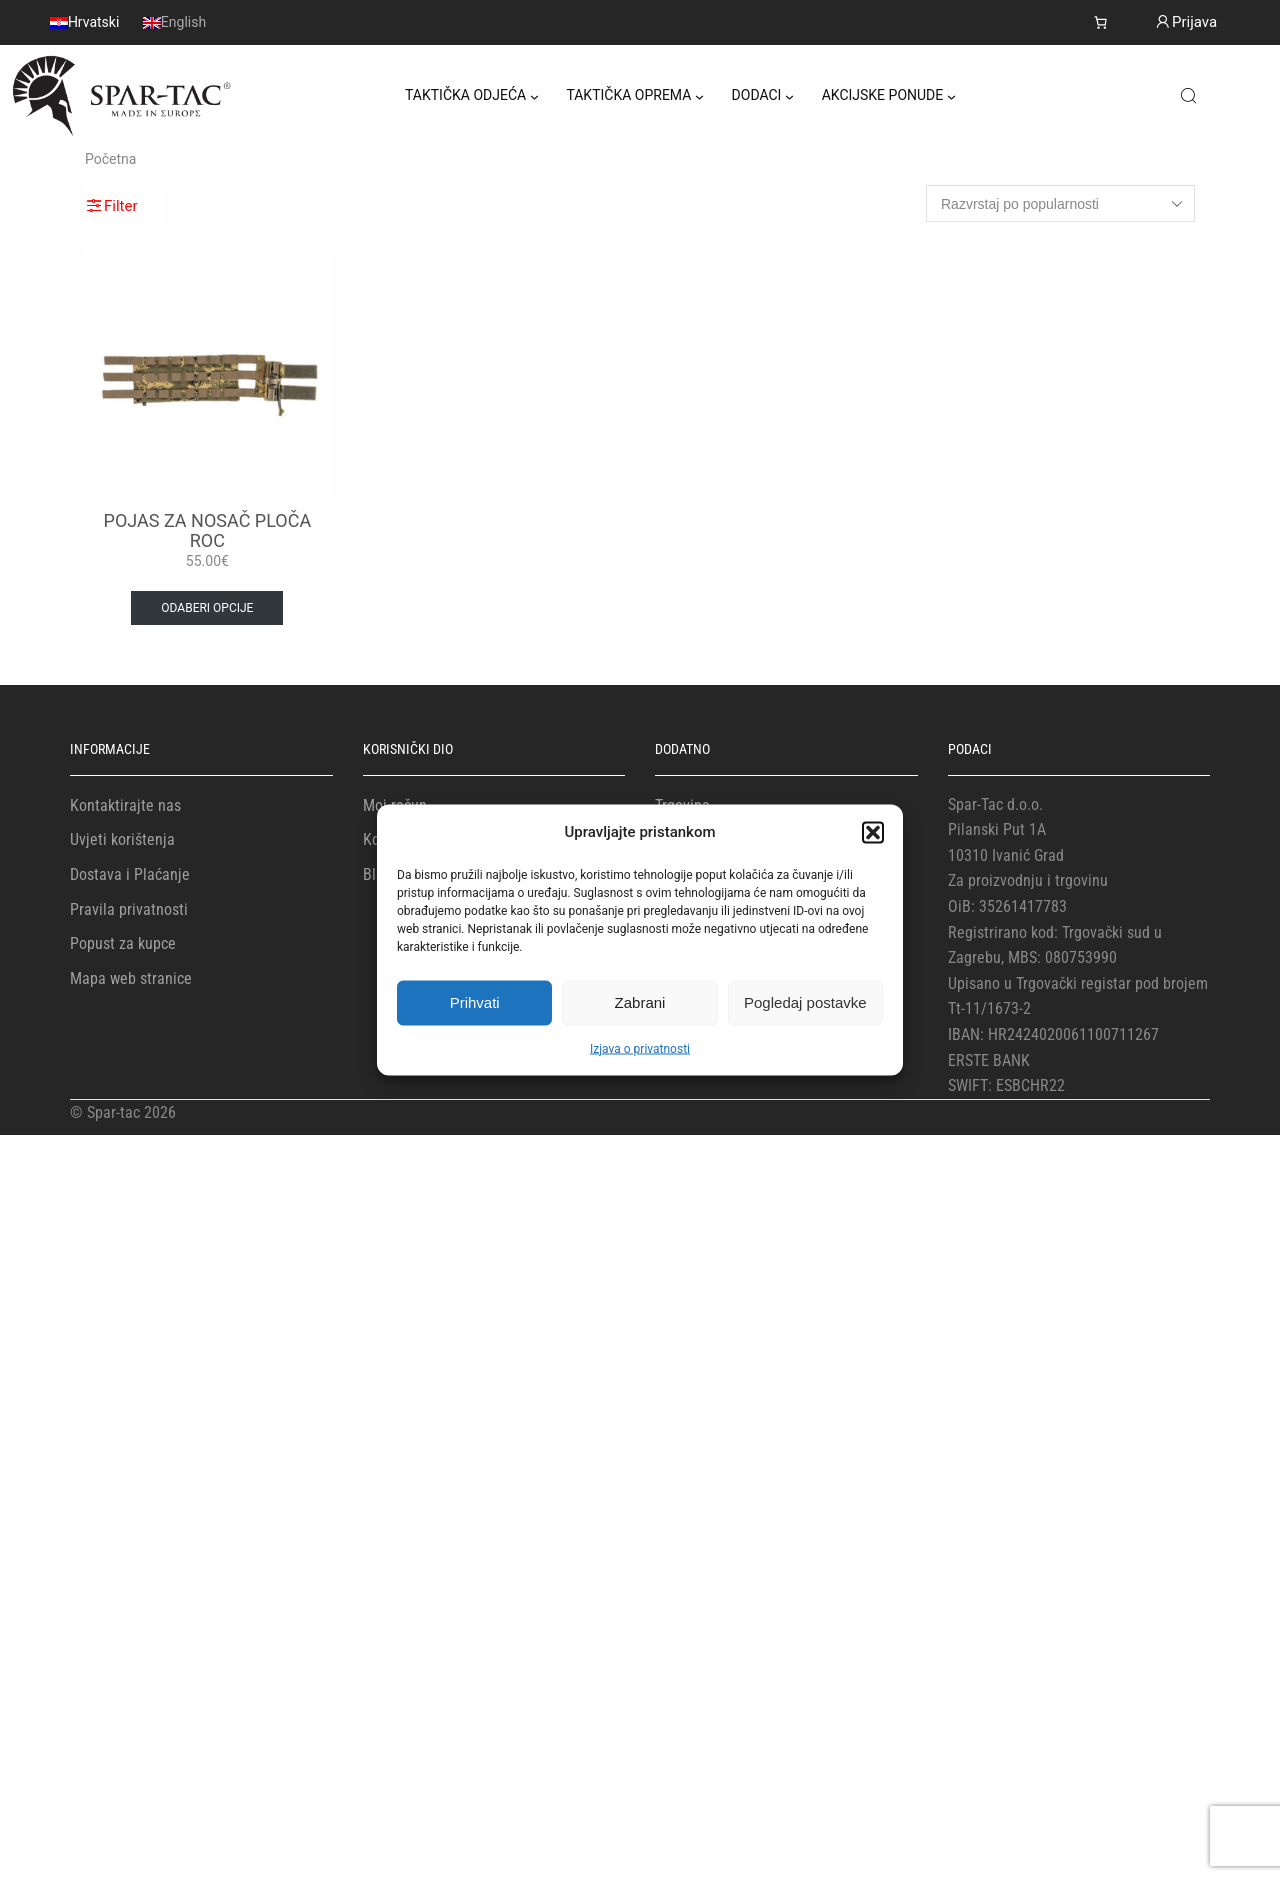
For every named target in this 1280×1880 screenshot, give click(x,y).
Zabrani (640, 1002)
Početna (110, 159)
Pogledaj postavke (805, 1002)
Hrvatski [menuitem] (93, 23)
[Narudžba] (1060, 203)
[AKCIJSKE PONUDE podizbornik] (951, 96)
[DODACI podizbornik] (789, 96)
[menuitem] (84, 22)
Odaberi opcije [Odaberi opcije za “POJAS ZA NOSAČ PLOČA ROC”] (207, 608)
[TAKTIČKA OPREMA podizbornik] (699, 96)
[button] (873, 832)
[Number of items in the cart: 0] (1100, 22)
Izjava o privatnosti (640, 1048)
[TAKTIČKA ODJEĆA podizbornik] (534, 96)
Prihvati (475, 1002)
